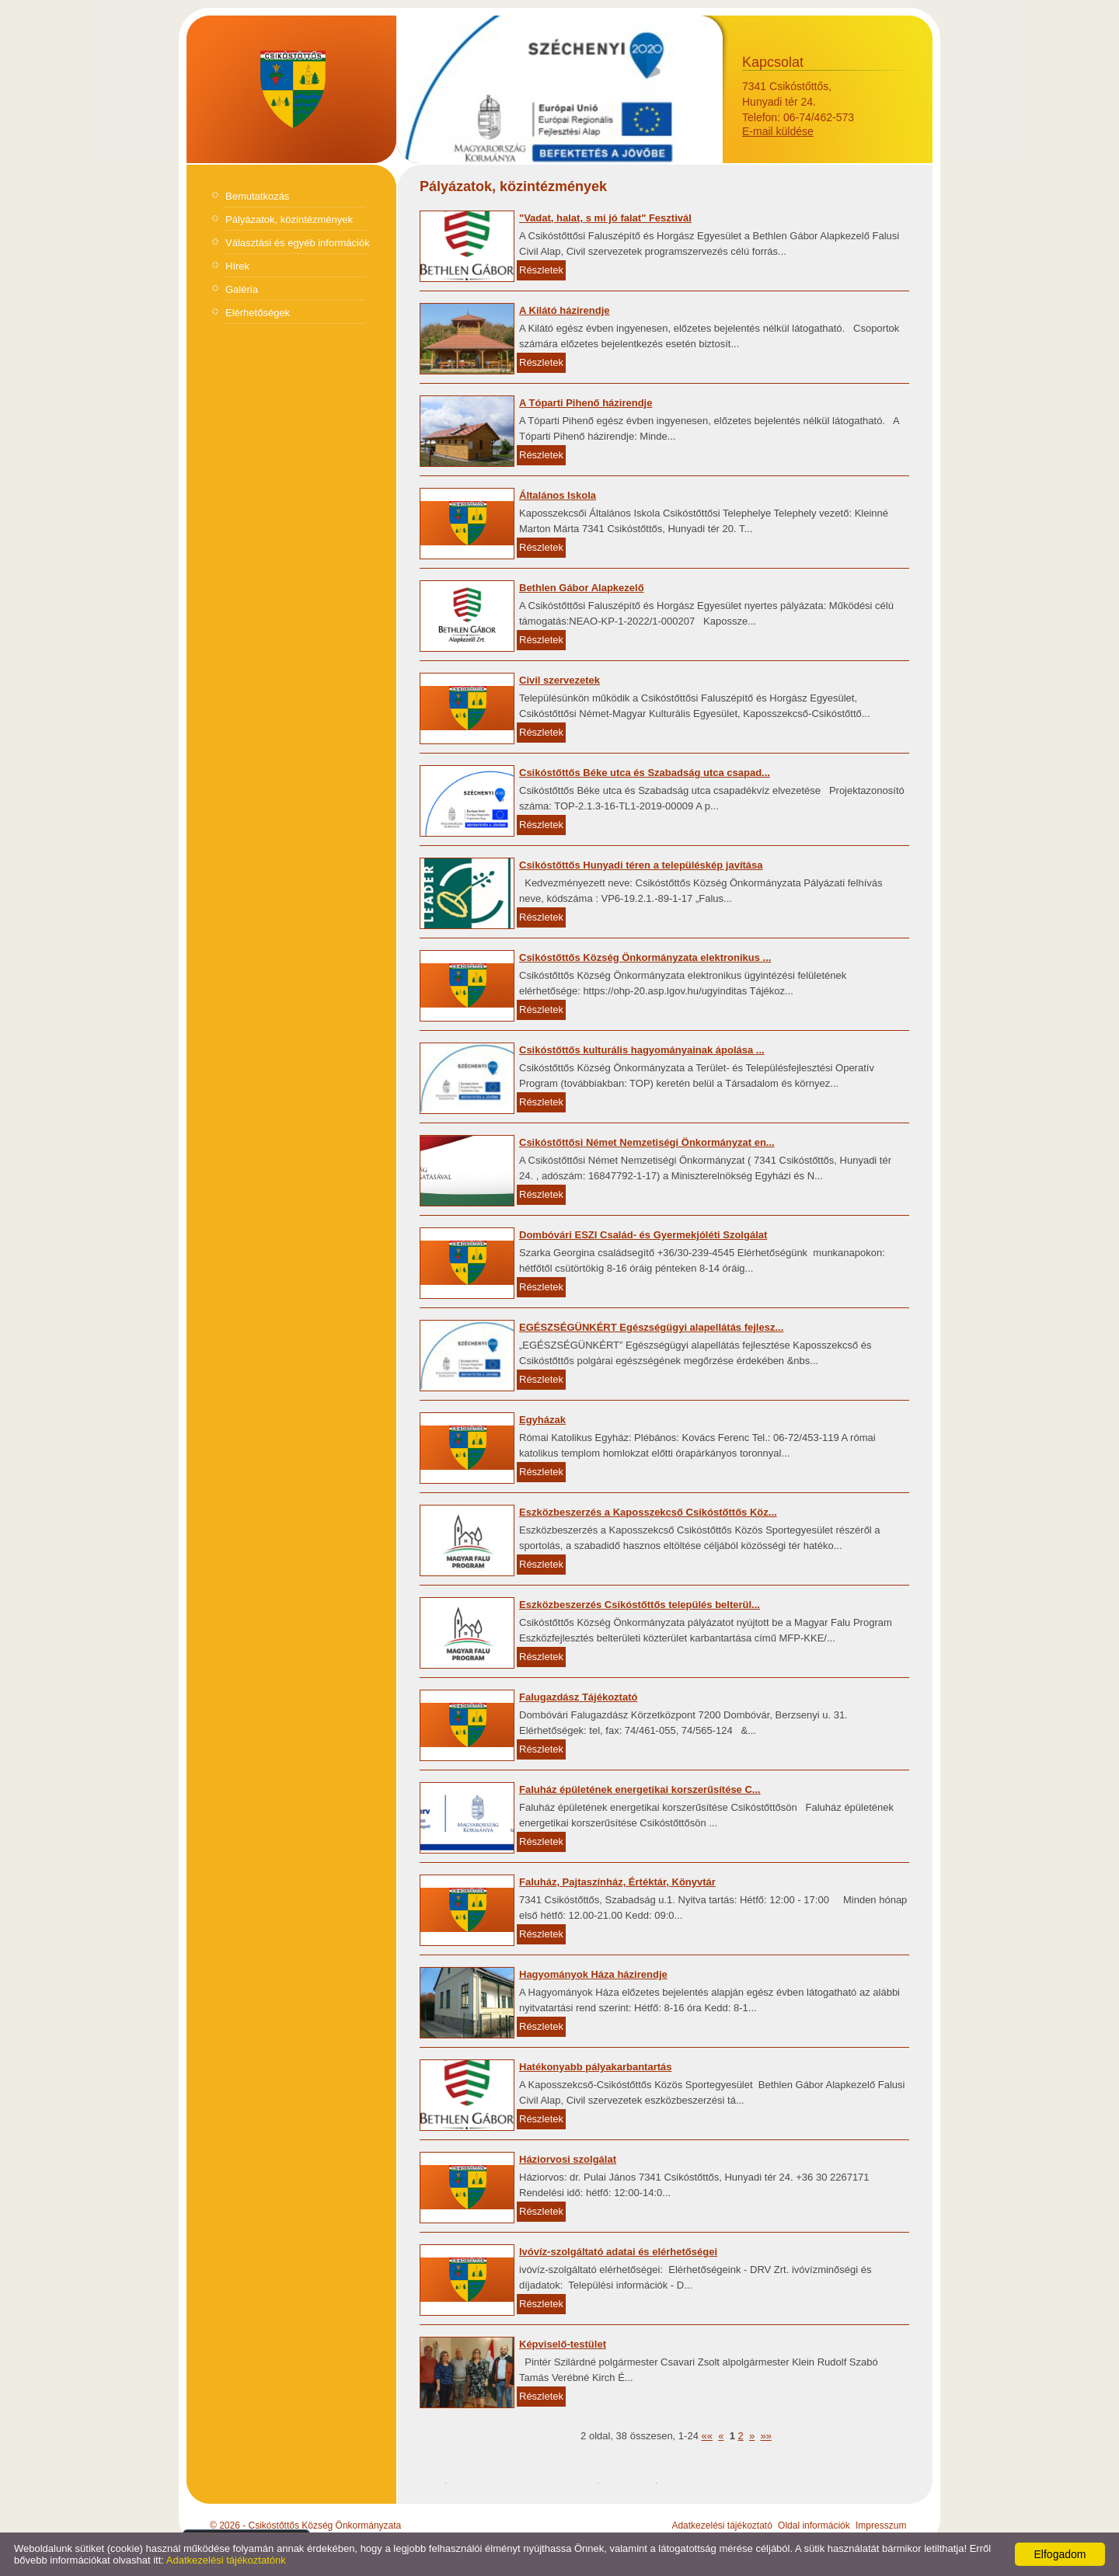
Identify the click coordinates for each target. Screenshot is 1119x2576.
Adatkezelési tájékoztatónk (226, 2560)
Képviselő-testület (562, 2344)
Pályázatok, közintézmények (289, 219)
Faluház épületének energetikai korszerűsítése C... (640, 1789)
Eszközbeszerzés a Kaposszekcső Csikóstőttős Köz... (648, 1512)
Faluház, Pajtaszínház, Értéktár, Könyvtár (617, 1882)
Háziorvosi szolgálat (567, 2159)
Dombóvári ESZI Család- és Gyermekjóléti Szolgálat (643, 1235)
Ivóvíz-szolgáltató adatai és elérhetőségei (618, 2251)
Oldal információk (814, 2525)
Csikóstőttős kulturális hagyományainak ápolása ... (642, 1050)
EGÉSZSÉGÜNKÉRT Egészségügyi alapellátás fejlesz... (651, 1327)
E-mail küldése (778, 131)
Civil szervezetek (559, 680)
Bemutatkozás (257, 196)
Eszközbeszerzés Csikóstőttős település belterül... (639, 1604)
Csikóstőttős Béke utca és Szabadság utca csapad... (644, 772)
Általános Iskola (557, 495)
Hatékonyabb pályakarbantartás (595, 2067)
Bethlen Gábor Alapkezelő (581, 588)
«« (706, 2436)
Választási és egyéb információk (297, 243)
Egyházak (542, 1420)
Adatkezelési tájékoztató (721, 2525)
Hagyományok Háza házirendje (593, 1974)
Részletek (541, 270)
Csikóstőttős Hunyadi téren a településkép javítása (641, 865)
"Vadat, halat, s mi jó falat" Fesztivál (605, 218)
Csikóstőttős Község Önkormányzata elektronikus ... (645, 957)
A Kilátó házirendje (564, 310)
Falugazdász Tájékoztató (578, 1697)
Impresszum (881, 2525)
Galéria (241, 289)
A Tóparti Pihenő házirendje (585, 403)
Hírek (237, 266)
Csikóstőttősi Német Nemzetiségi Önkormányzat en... (647, 1142)
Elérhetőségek (257, 313)
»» (765, 2436)
